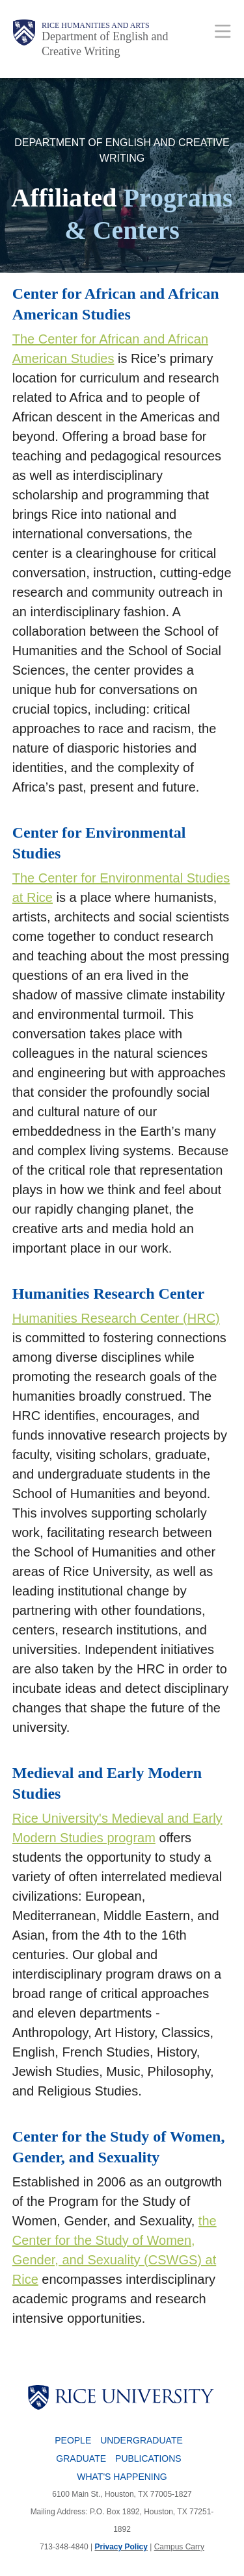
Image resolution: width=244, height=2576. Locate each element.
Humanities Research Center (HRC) (116, 1318)
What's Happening (122, 2476)
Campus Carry (179, 2546)
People (73, 2440)
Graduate (81, 2458)
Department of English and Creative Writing (105, 44)
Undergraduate (141, 2440)
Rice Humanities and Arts (96, 25)
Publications (148, 2458)
